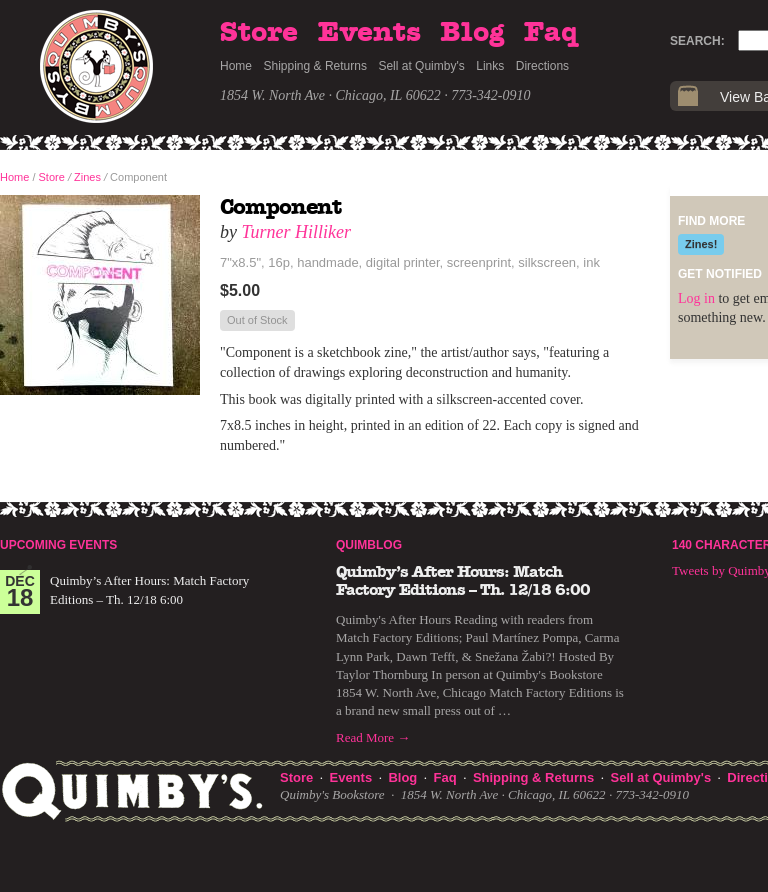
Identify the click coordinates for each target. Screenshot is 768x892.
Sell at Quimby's (421, 66)
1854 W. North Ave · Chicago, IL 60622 (330, 95)
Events (369, 33)
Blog (472, 33)
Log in (696, 298)
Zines (87, 177)
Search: (697, 41)
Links (490, 66)
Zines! (701, 244)
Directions (542, 66)
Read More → (373, 737)
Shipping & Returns (315, 66)
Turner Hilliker (297, 232)
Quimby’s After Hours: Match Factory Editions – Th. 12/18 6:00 (463, 581)
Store (259, 33)
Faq (551, 33)
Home (236, 66)
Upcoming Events (58, 545)
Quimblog (369, 545)
